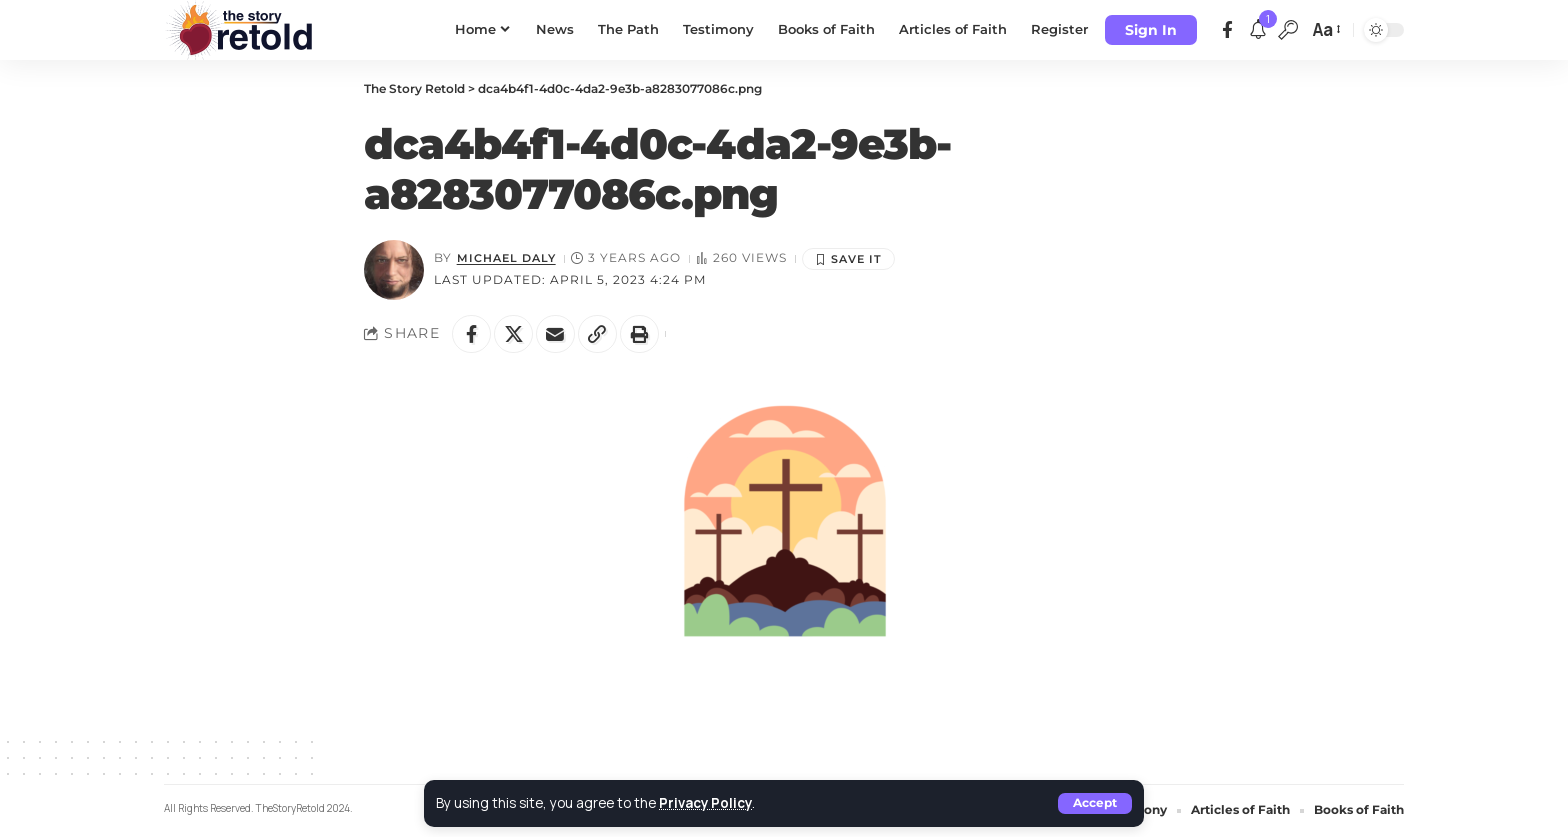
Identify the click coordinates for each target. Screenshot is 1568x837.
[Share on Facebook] (472, 334)
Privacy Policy (707, 803)
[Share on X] (515, 334)
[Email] (558, 334)
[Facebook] (1227, 30)
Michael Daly (510, 257)
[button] (1095, 803)
